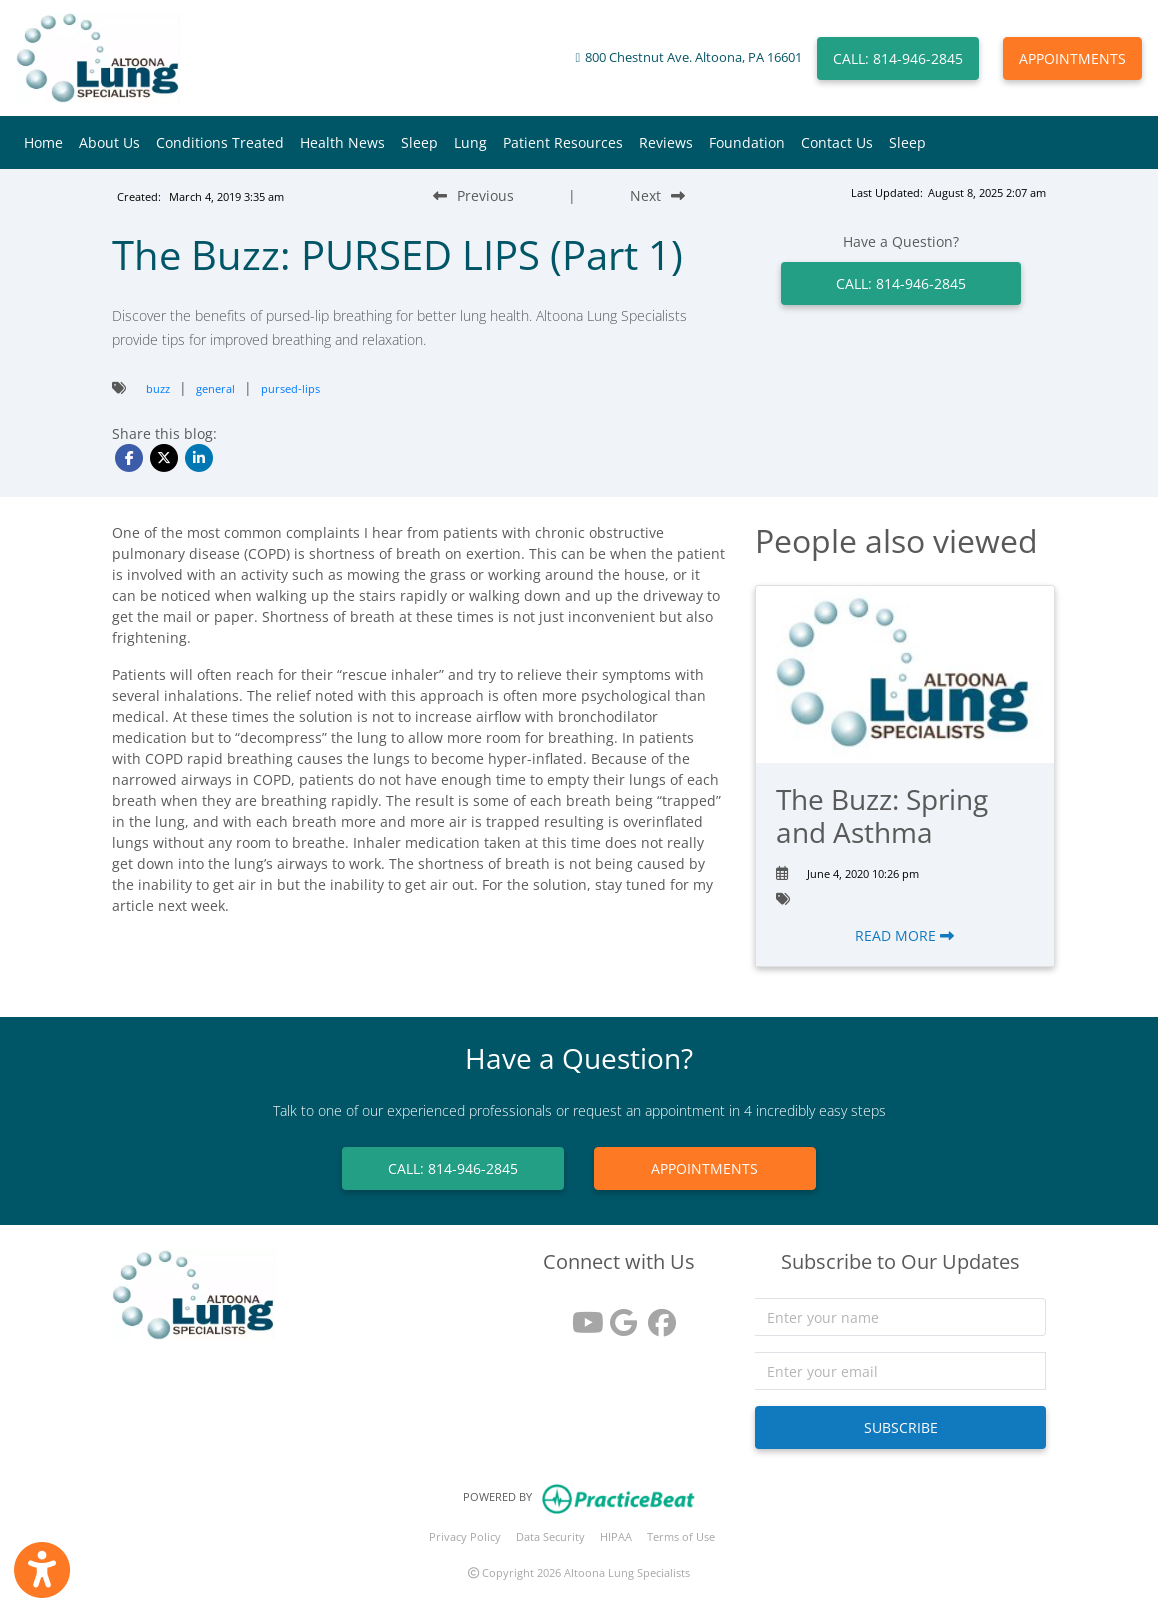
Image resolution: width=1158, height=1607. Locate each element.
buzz (158, 388)
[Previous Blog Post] (473, 195)
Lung (470, 142)
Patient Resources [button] (563, 142)
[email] (901, 1371)
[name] (901, 1317)
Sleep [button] (419, 142)
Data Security (550, 1536)
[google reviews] (619, 1315)
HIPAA (616, 1536)
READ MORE (904, 935)
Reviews (666, 142)
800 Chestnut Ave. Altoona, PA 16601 (693, 57)
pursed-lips (290, 388)
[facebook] (657, 1315)
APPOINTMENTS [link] (704, 1168)
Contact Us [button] (837, 142)
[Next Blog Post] (657, 195)
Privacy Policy (465, 1536)
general (215, 388)
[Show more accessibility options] (42, 1570)
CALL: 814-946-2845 (898, 58)
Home (43, 142)
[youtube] (581, 1315)
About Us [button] (109, 142)
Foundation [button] (747, 142)
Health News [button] (342, 142)
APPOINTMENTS (1072, 58)
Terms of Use (681, 1536)
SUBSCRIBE (901, 1427)
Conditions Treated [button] (220, 142)
